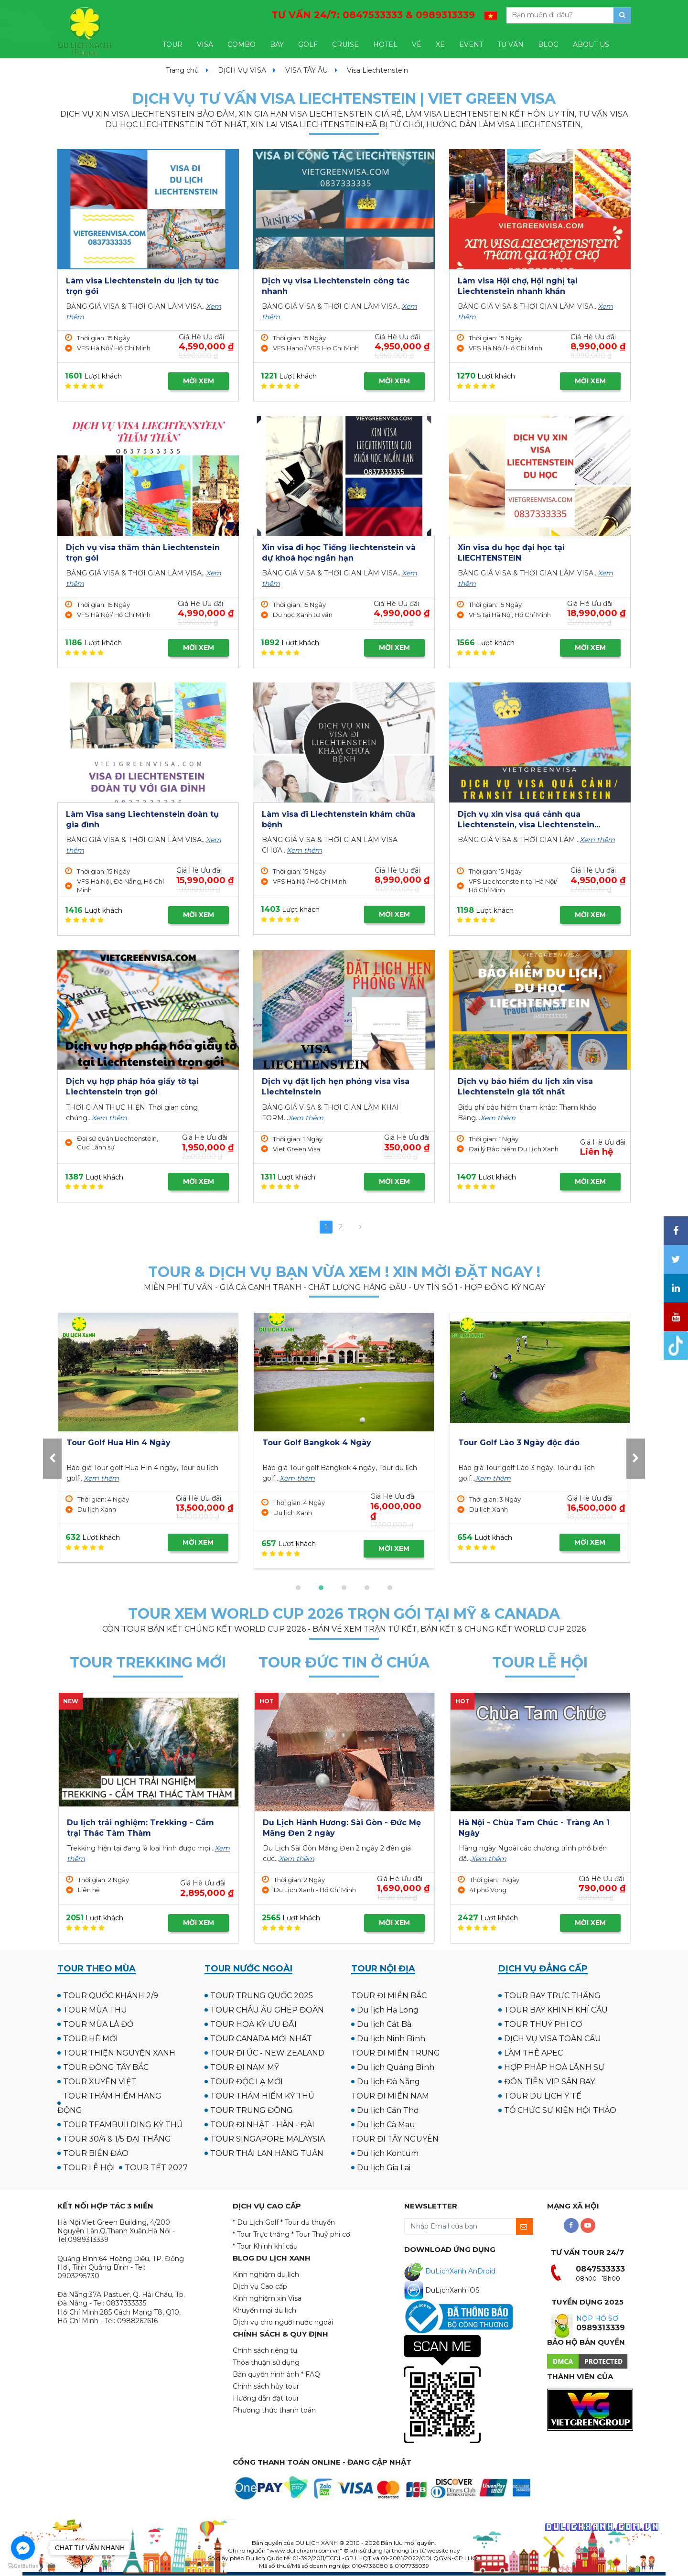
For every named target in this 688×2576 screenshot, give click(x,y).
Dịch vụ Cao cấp (260, 2286)
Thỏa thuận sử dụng (266, 2362)
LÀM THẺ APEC (533, 2052)
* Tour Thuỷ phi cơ (320, 2234)
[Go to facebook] (23, 2548)
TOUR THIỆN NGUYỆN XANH (119, 2052)
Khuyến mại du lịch (264, 2310)
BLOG (548, 44)
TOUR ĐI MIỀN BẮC (389, 1995)
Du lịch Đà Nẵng (388, 2081)
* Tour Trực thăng (261, 2234)
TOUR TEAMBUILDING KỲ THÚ (123, 2124)
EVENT (471, 44)
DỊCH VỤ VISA (242, 70)
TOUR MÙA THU (95, 2009)
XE (440, 44)
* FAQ (310, 2374)
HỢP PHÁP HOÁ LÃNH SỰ (554, 2067)
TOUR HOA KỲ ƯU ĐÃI (253, 2024)
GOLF (308, 44)
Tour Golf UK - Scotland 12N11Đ (325, 1442)
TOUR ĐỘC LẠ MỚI (246, 2081)
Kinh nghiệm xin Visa (267, 2298)
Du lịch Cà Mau (386, 2124)
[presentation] (52, 1458)
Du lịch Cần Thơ (388, 2110)
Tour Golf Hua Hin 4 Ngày (510, 1442)
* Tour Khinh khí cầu (265, 2246)
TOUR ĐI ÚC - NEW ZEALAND (267, 2052)
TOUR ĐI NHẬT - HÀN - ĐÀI (262, 2124)
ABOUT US (591, 44)
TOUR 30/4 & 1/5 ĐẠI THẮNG (117, 2138)
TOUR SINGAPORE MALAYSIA (267, 2138)
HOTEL (385, 44)
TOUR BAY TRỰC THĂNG (552, 1995)
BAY (277, 44)
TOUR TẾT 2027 (156, 2167)
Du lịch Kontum (388, 2153)
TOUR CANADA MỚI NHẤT (261, 2038)
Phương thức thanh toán (274, 2410)
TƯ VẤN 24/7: (373, 15)
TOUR (172, 44)
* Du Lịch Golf (256, 2222)
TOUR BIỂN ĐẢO (96, 2153)
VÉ (416, 44)
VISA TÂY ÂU (306, 70)
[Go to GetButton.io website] (23, 2566)
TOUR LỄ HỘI (89, 2167)
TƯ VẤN (510, 44)
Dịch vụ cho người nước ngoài (283, 2322)
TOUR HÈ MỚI (90, 2038)
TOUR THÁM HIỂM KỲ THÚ (262, 2095)
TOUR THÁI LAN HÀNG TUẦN (266, 2153)
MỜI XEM (198, 381)
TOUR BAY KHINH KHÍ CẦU (556, 2009)
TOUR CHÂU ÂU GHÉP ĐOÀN (267, 2009)
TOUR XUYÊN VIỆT (100, 2081)
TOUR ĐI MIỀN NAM (390, 2095)
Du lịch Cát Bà (384, 2024)
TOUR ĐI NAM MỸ (244, 2067)
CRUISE (345, 44)
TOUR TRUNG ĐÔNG (251, 2110)
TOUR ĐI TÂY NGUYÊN (395, 2138)
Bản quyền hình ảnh (266, 2374)
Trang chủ (182, 70)
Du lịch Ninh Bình (391, 2038)
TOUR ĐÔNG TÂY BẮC (106, 2067)
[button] (298, 1587)
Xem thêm (304, 850)
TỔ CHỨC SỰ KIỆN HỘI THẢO (560, 2110)
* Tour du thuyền (307, 2222)
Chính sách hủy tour (266, 2386)
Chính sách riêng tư (265, 2350)
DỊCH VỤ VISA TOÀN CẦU (552, 2038)
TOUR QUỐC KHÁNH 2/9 (110, 1995)
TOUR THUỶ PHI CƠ (543, 2024)
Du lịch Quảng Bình (395, 2067)
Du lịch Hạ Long (388, 2009)
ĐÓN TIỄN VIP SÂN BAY (549, 2081)
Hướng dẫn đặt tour (266, 2398)
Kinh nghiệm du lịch (266, 2274)
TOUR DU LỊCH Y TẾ (542, 2095)
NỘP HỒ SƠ (597, 2318)
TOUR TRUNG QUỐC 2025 (261, 1995)
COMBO (241, 44)
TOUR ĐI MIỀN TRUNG (395, 2052)
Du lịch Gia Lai (383, 2167)
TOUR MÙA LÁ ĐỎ (98, 2024)
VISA (205, 44)
